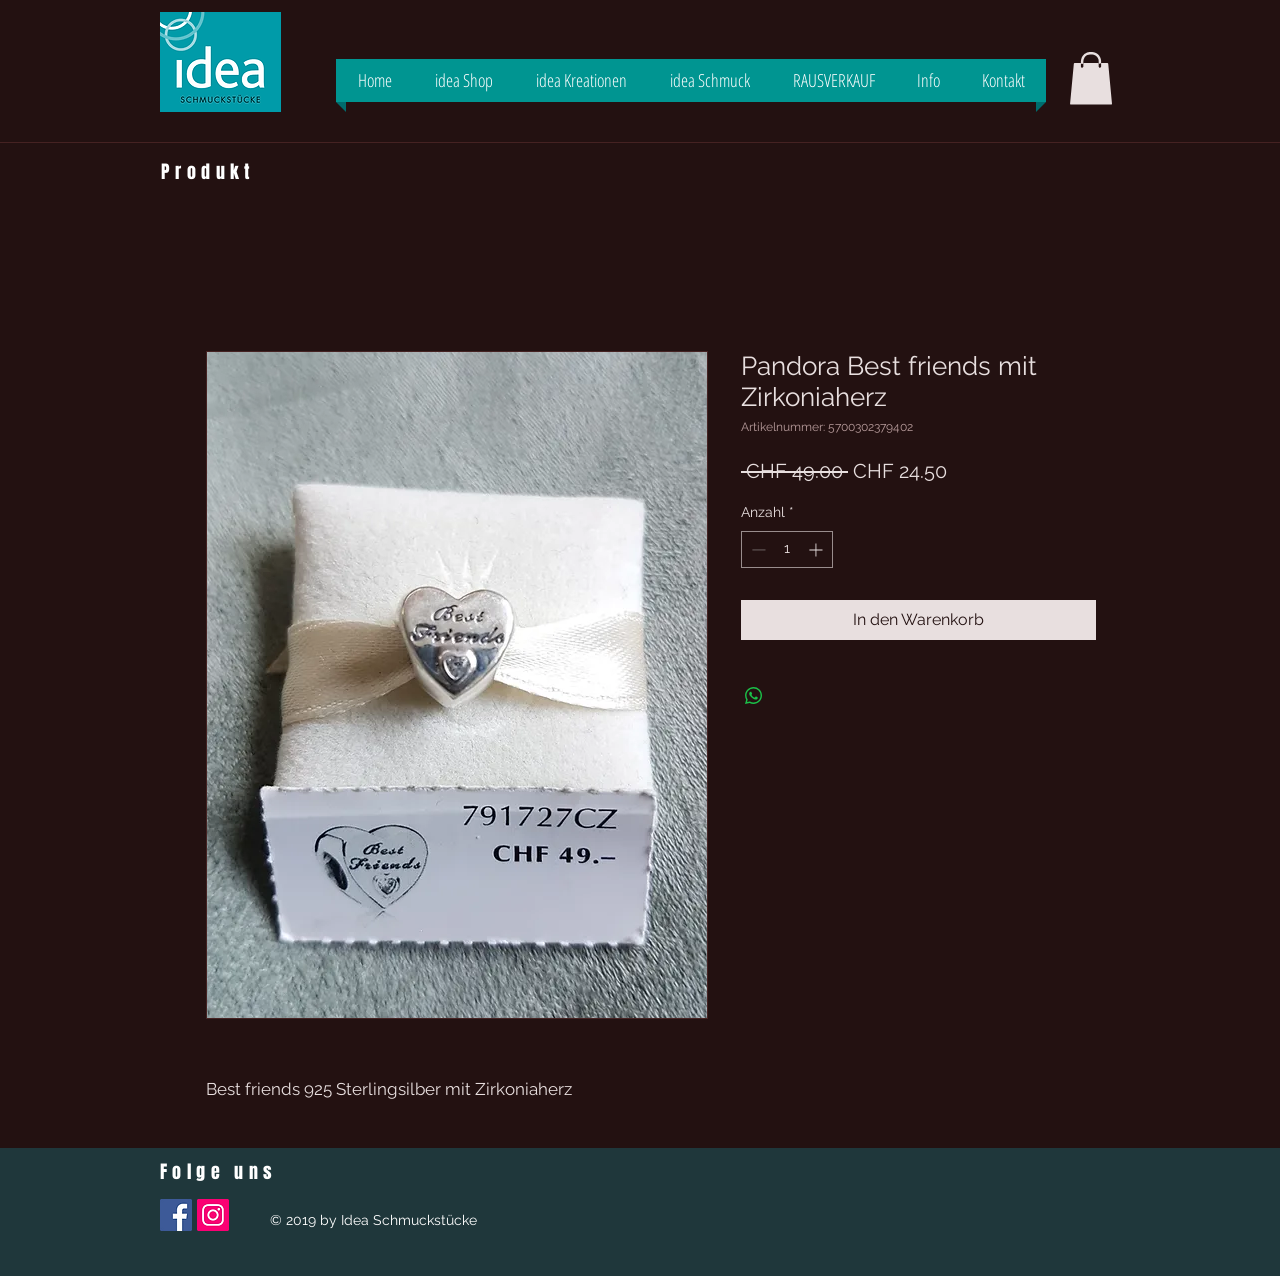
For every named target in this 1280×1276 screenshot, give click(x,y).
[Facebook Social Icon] (176, 1215)
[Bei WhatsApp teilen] (754, 696)
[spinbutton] (787, 549)
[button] (1091, 78)
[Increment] (817, 549)
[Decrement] (756, 549)
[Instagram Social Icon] (213, 1215)
